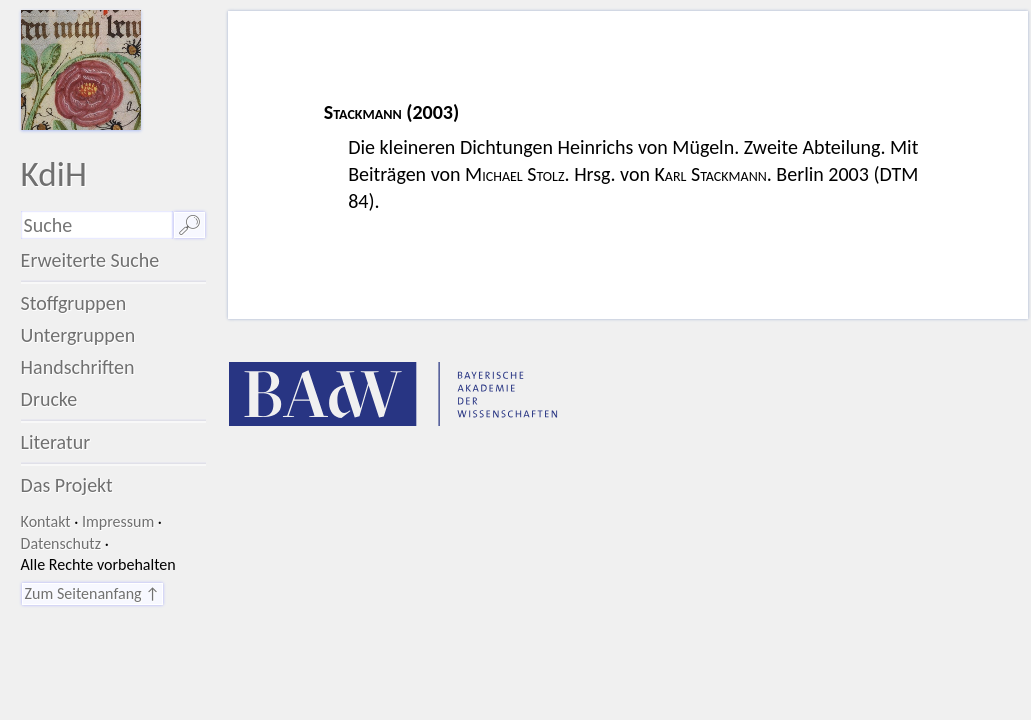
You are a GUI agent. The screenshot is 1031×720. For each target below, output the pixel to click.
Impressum (118, 521)
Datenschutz (61, 543)
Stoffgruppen (74, 303)
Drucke (49, 399)
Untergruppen (78, 335)
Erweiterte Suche (90, 260)
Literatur (56, 442)
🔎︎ (189, 225)
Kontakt (46, 521)
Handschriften (78, 367)
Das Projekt (67, 485)
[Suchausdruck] (97, 225)
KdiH (54, 173)
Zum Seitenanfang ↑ (92, 593)
